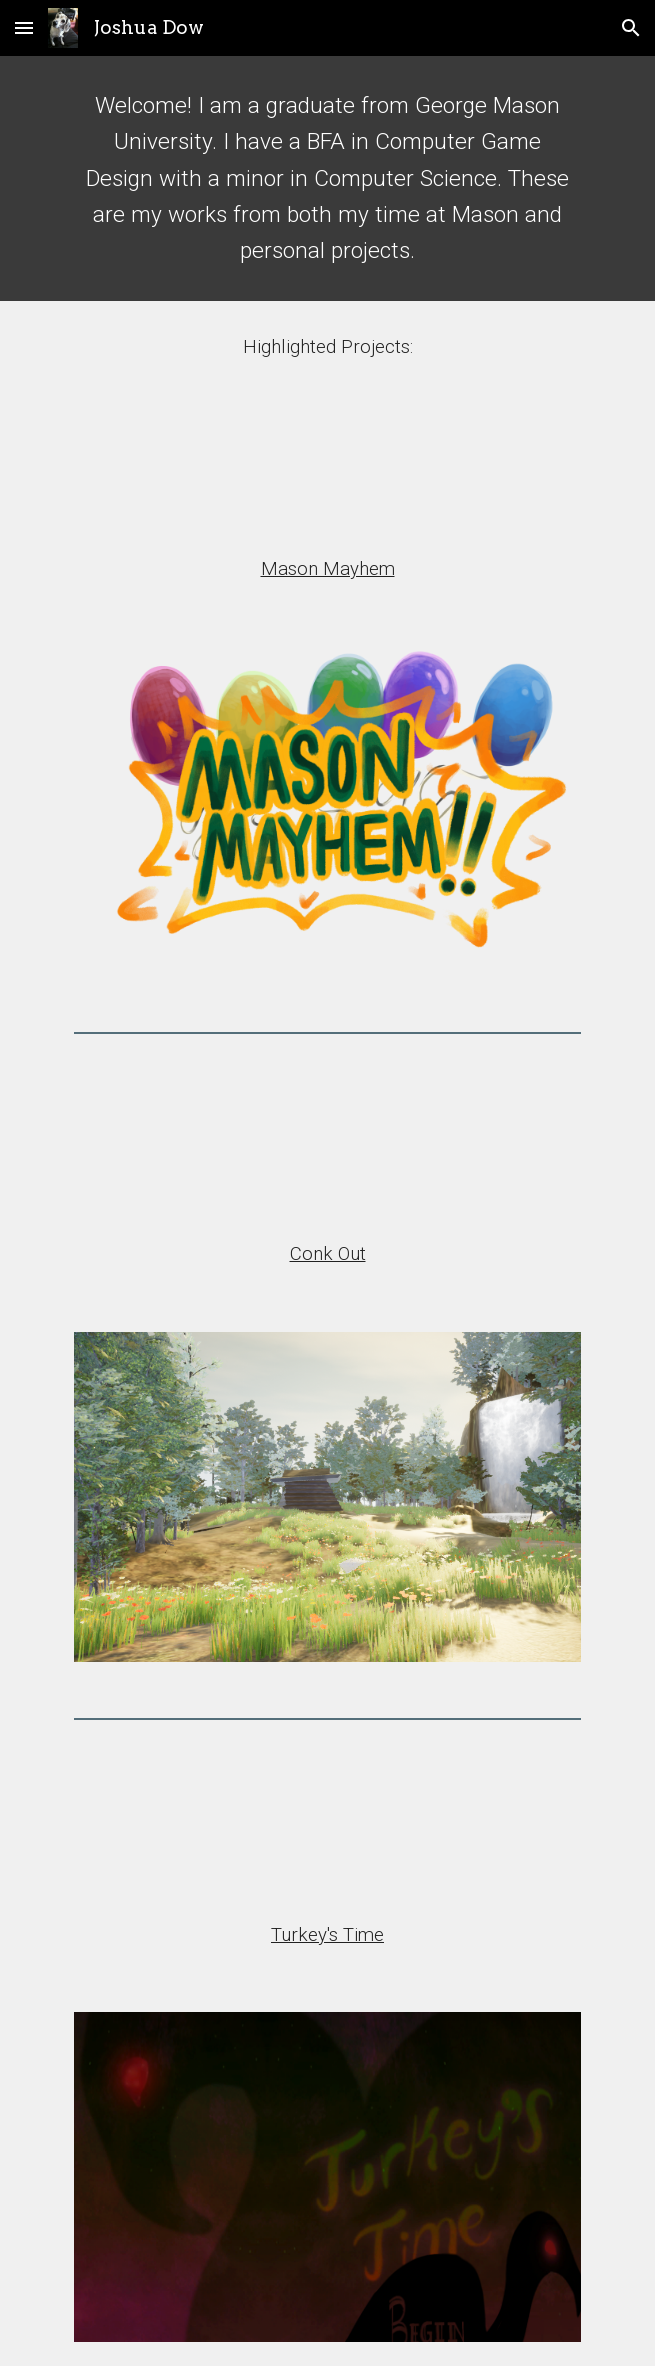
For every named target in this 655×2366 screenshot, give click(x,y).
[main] (327, 178)
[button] (24, 27)
